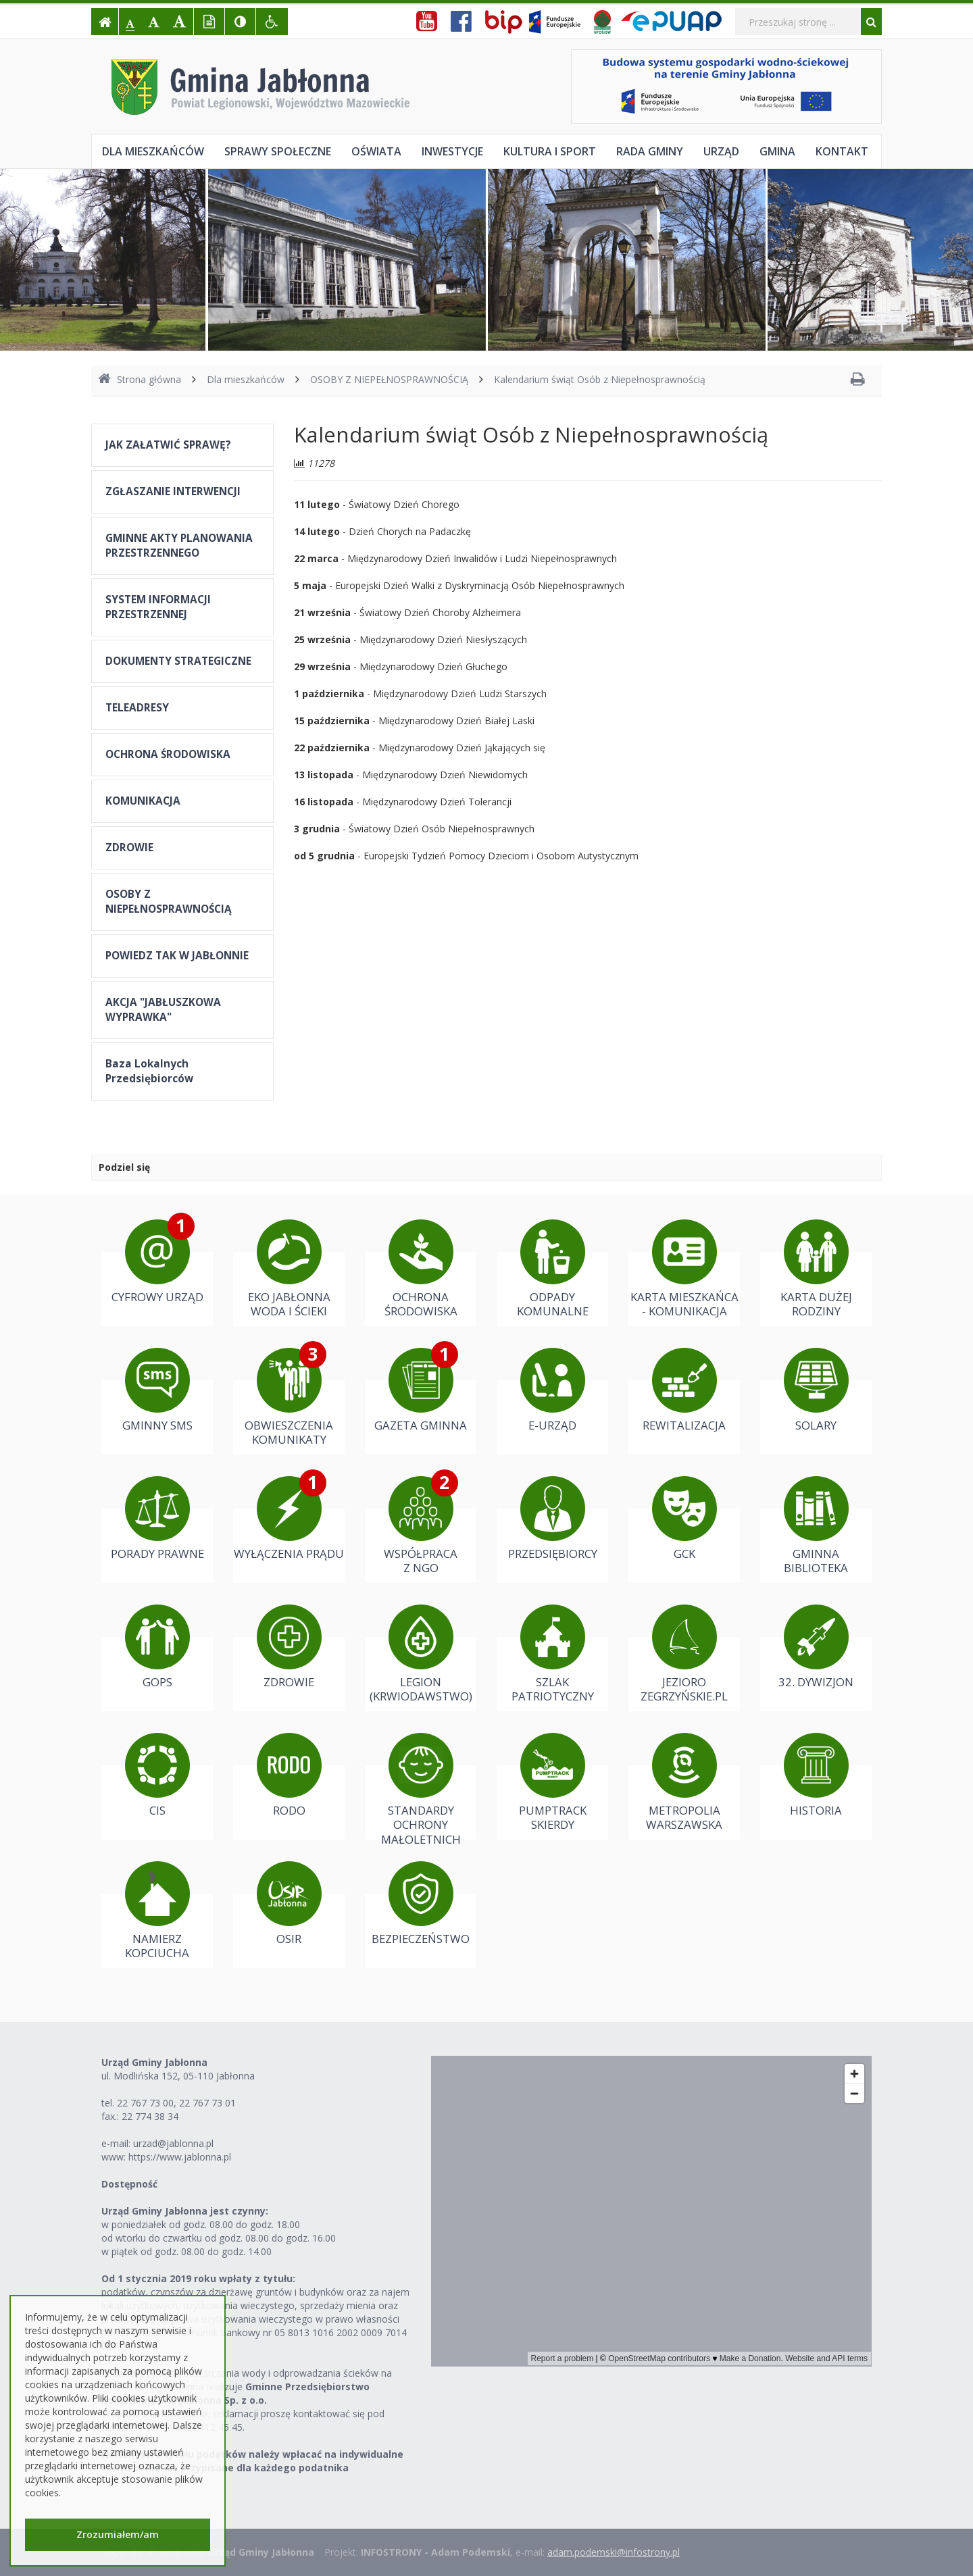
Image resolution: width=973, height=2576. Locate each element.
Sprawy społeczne (277, 151)
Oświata (376, 151)
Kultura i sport (549, 151)
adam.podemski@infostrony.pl (613, 2552)
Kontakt (842, 151)
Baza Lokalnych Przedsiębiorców (149, 1071)
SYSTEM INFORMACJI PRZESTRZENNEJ (158, 607)
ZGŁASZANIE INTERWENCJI (173, 491)
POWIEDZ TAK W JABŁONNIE (177, 956)
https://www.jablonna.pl (179, 2156)
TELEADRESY (137, 708)
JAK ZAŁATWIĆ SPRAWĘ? (168, 445)
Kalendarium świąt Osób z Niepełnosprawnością (599, 379)
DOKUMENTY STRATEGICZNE (178, 661)
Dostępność (129, 2183)
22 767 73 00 (145, 2102)
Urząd (721, 151)
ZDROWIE (129, 847)
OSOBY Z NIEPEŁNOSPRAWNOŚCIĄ (389, 379)
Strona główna (139, 379)
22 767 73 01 (207, 2102)
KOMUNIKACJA (142, 801)
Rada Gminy (649, 151)
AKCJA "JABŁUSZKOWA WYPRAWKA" (163, 1009)
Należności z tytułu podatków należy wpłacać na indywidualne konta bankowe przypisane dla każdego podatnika (252, 2461)
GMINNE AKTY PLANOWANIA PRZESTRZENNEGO (179, 545)
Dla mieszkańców (153, 151)
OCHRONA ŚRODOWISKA (167, 754)
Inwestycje (452, 151)
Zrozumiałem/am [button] (117, 2534)
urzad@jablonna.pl (173, 2143)
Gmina (777, 151)
